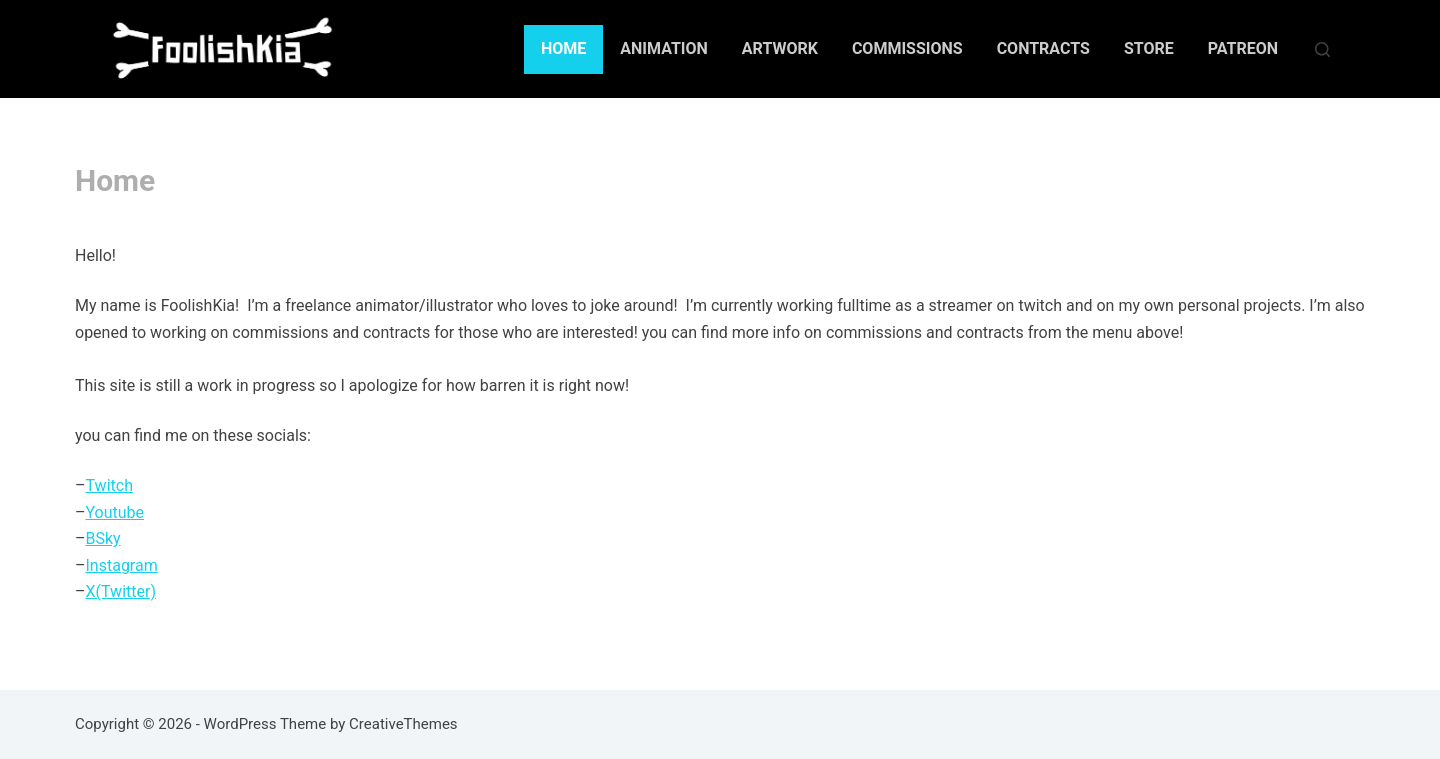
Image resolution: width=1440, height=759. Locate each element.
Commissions (907, 48)
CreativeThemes (403, 724)
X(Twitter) (121, 591)
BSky (103, 538)
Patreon (1243, 48)
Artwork (780, 48)
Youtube (115, 512)
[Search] (1322, 49)
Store (1149, 48)
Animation (664, 48)
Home (563, 48)
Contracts (1043, 48)
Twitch (109, 485)
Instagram (122, 565)
